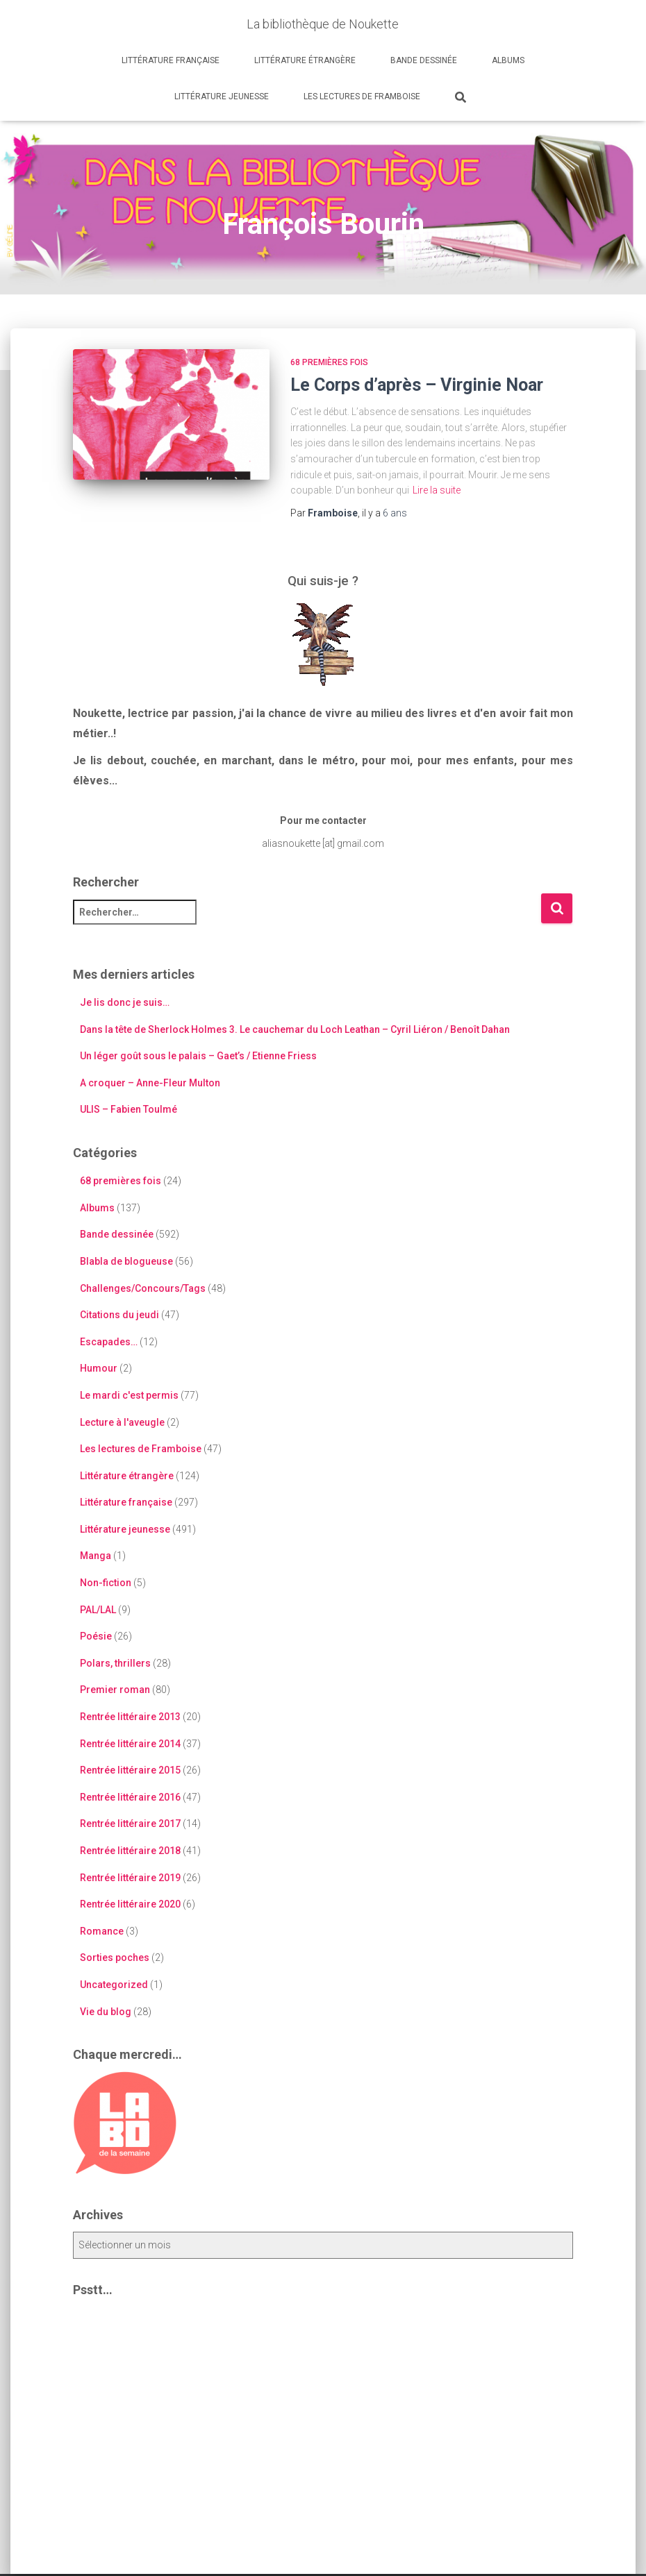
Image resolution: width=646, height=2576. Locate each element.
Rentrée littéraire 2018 (130, 1850)
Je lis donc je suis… (124, 1002)
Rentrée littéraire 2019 (130, 1877)
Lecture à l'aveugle (122, 1422)
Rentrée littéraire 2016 (130, 1797)
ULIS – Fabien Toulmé (128, 1109)
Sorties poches (114, 1957)
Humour (98, 1368)
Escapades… (109, 1341)
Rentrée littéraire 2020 (130, 1904)
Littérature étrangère (305, 60)
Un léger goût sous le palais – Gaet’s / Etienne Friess (198, 1055)
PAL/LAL (98, 1609)
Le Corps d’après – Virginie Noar (416, 385)
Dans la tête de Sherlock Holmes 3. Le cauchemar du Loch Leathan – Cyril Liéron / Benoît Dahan (295, 1029)
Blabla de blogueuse (126, 1261)
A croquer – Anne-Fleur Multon (150, 1082)
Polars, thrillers (115, 1663)
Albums (508, 60)
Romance (102, 1931)
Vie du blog (105, 2011)
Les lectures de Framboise (362, 96)
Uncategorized (114, 1984)
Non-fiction (105, 1582)
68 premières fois (329, 362)
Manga (95, 1555)
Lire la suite (437, 490)
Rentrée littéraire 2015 (130, 1770)
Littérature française (171, 60)
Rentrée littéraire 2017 (130, 1823)
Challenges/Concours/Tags (143, 1288)
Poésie (96, 1636)
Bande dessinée (423, 60)
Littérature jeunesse (221, 96)
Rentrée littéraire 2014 (130, 1743)
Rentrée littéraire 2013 (130, 1716)
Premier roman (115, 1689)
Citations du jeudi (119, 1314)
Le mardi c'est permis (129, 1395)
